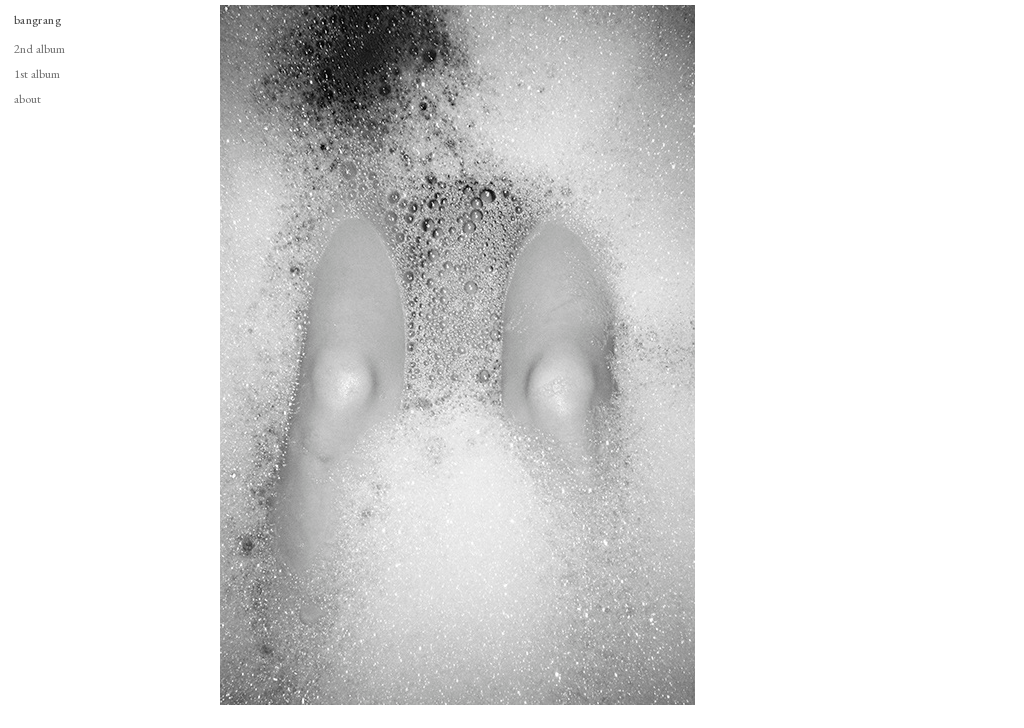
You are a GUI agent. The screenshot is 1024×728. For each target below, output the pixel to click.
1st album (37, 73)
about (27, 98)
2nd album (39, 48)
